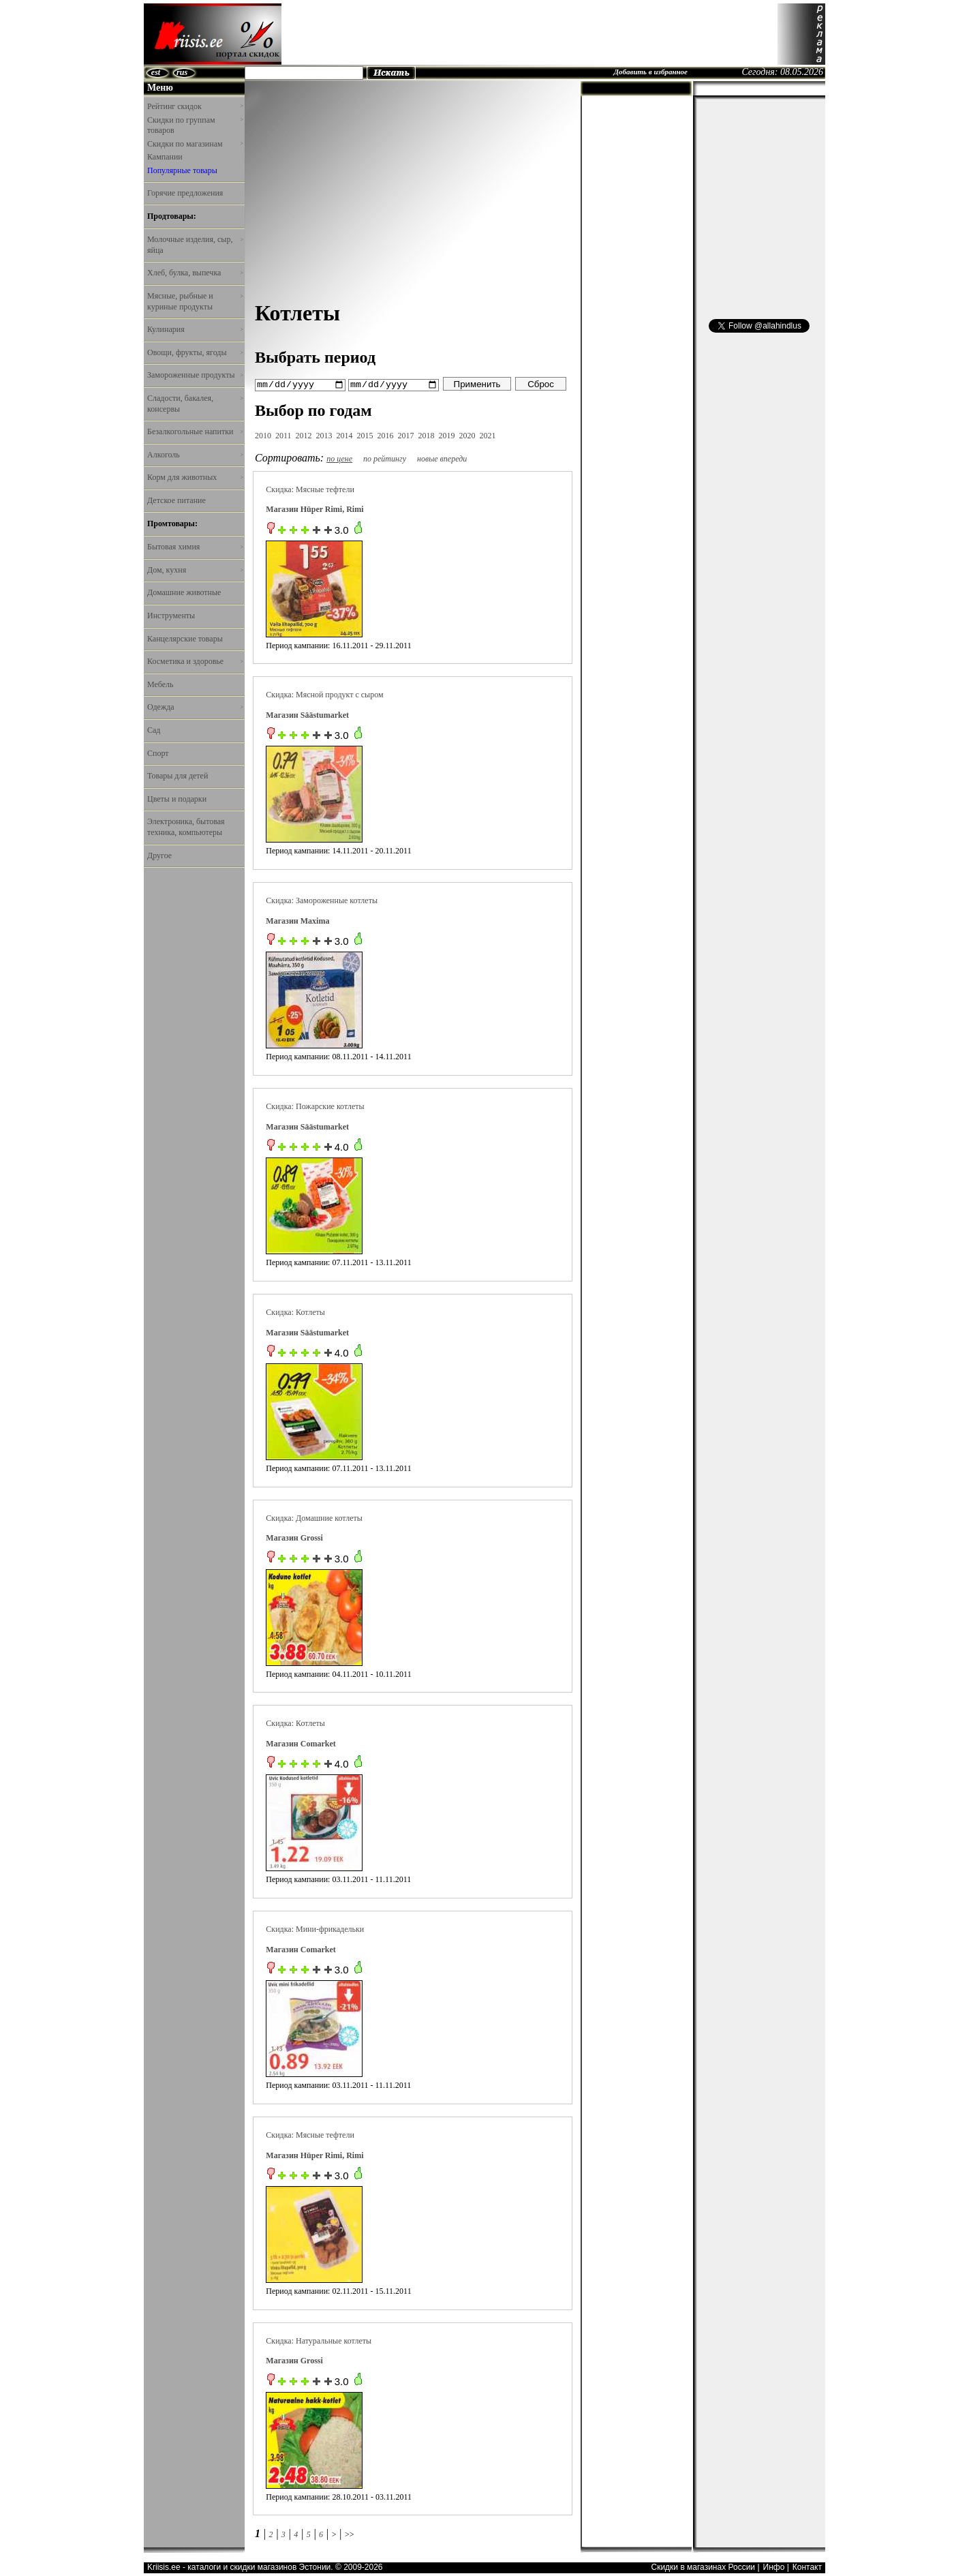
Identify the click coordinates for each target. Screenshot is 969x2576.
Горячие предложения (185, 193)
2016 (386, 435)
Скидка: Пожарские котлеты (315, 1105)
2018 (426, 435)
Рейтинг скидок (195, 106)
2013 (324, 435)
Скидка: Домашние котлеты (314, 1517)
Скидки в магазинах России (703, 2567)
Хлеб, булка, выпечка (195, 272)
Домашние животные (184, 592)
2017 (406, 435)
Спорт (158, 753)
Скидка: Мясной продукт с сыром (324, 694)
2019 (447, 435)
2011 (283, 435)
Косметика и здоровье (195, 661)
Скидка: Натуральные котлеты (318, 2340)
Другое (159, 855)
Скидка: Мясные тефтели (310, 489)
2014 (345, 435)
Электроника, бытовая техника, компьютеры (186, 827)
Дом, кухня (195, 570)
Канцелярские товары (185, 638)
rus (181, 72)
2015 (365, 435)
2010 (263, 435)
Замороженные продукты (195, 375)
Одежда (195, 707)
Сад (153, 730)
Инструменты (171, 615)
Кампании (165, 157)
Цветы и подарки (176, 799)
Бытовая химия (195, 546)
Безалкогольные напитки (195, 431)
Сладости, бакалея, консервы (195, 403)
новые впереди (442, 458)
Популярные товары (182, 170)
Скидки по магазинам (195, 144)
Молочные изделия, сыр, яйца (195, 244)
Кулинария (195, 329)
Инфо (774, 2567)
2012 (304, 435)
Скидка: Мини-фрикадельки (315, 1928)
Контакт (807, 2567)
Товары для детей (177, 776)
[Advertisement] (529, 34)
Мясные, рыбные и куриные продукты (195, 301)
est (155, 72)
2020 (467, 435)
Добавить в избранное (650, 71)
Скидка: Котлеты (295, 1311)
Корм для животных (195, 477)
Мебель (160, 684)
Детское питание (176, 500)
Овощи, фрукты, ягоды (195, 352)
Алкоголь (195, 454)
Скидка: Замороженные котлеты (322, 900)
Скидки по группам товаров (195, 125)
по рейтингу (384, 458)
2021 (488, 435)
